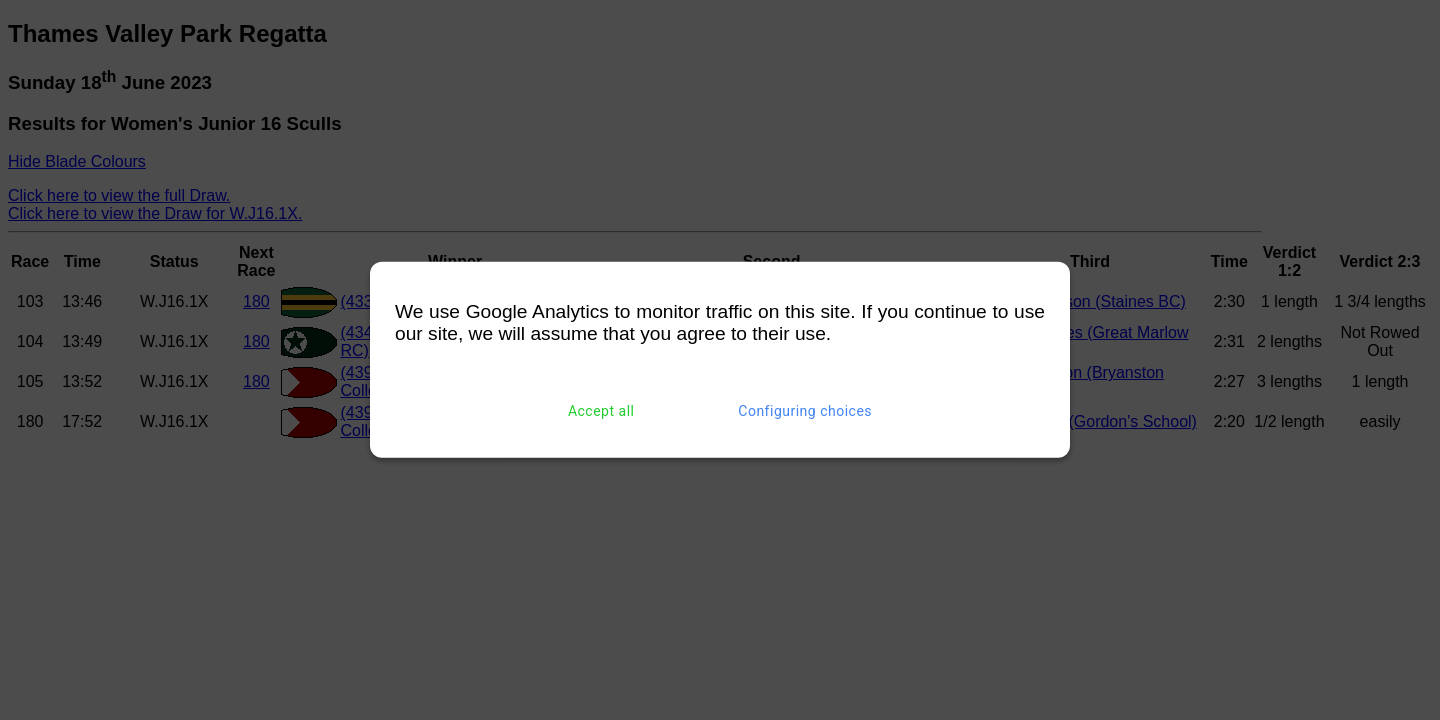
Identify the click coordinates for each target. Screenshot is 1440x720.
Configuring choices (805, 411)
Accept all (601, 411)
